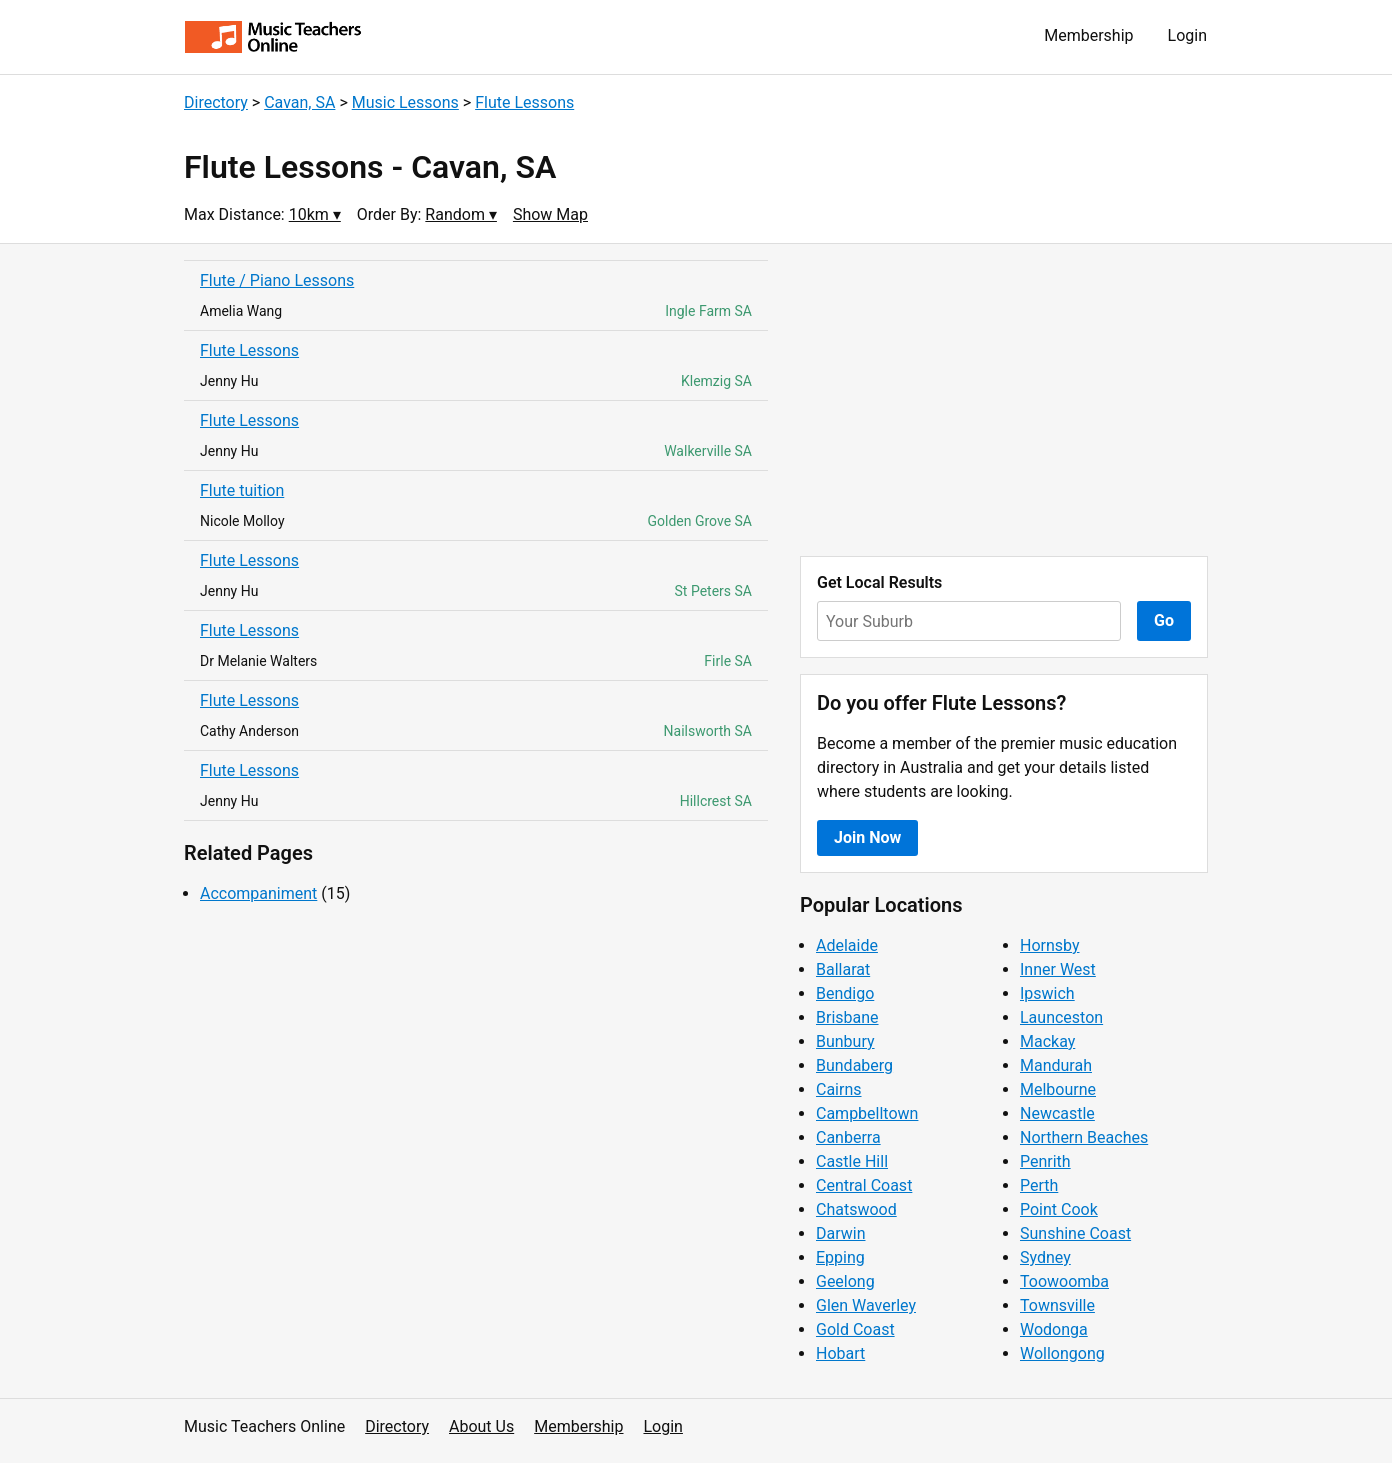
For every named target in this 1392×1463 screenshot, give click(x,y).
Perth (1039, 1185)
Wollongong (1062, 1353)
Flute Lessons (524, 102)
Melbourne (1058, 1089)
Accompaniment (258, 893)
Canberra (848, 1137)
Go (1164, 620)
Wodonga (1054, 1329)
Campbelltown (867, 1113)
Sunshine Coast (1075, 1233)
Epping (840, 1257)
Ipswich (1047, 993)
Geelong (845, 1281)
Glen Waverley (866, 1305)
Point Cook (1059, 1209)
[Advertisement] (1004, 400)
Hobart (840, 1353)
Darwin (841, 1233)
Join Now (867, 837)
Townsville (1057, 1305)
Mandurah (1056, 1065)
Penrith (1045, 1161)
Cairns (839, 1089)
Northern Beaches (1084, 1137)
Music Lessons (405, 102)
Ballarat (843, 969)
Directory (216, 102)
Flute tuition (242, 490)
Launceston (1061, 1017)
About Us (481, 1426)
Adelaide (847, 945)
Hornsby (1050, 945)
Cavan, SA (299, 102)
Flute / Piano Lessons (277, 280)
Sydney (1045, 1257)
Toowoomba (1064, 1281)
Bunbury (845, 1041)
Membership (1088, 35)
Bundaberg (854, 1065)
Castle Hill (852, 1161)
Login (1187, 35)
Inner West (1058, 969)
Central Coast (864, 1185)
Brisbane (847, 1017)
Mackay (1047, 1041)
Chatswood (856, 1209)
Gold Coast (855, 1329)
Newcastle (1057, 1113)
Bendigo (845, 993)
